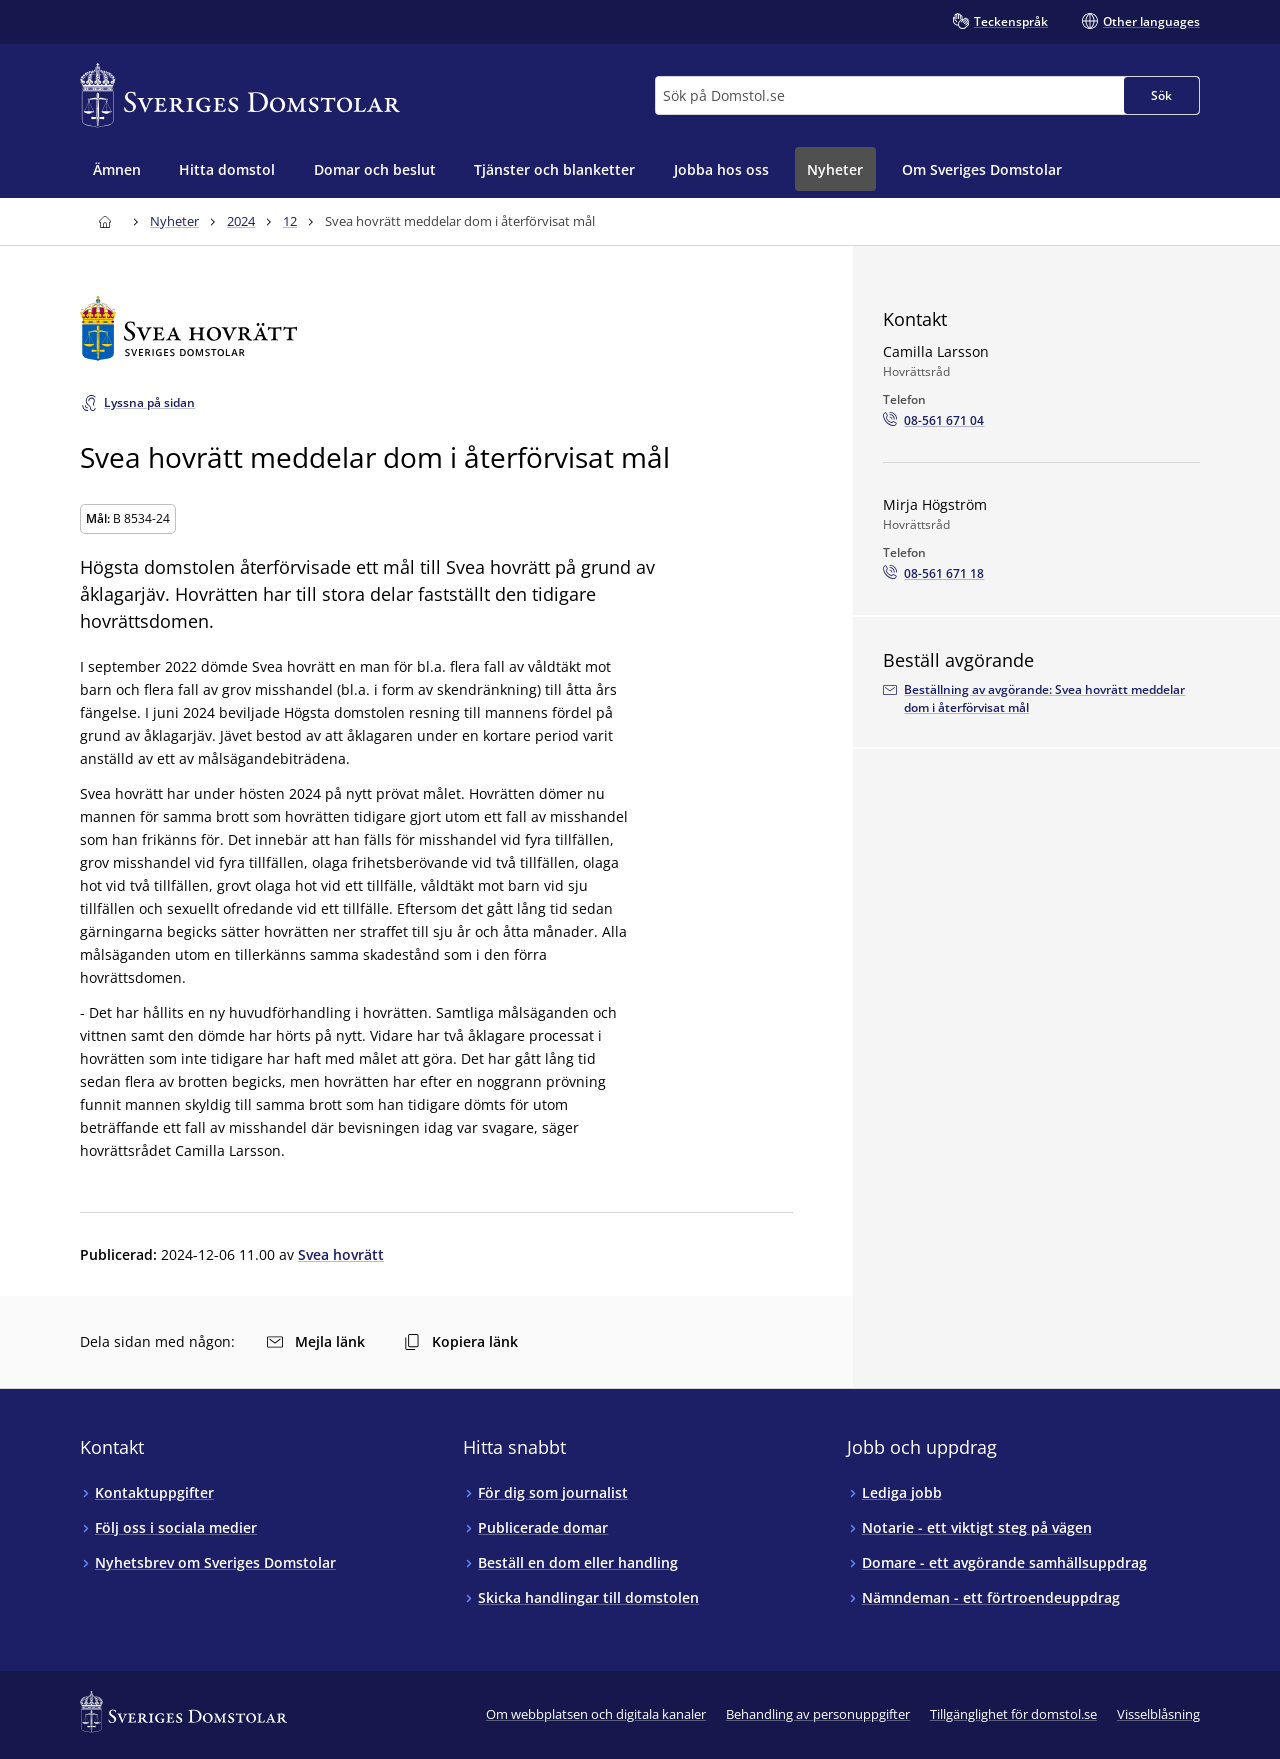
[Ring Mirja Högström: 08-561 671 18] (933, 574)
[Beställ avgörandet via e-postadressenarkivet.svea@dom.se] (1041, 699)
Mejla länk (316, 1341)
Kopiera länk (461, 1341)
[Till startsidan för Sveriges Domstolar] (240, 95)
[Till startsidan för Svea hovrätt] (436, 328)
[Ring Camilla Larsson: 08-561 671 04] (933, 421)
